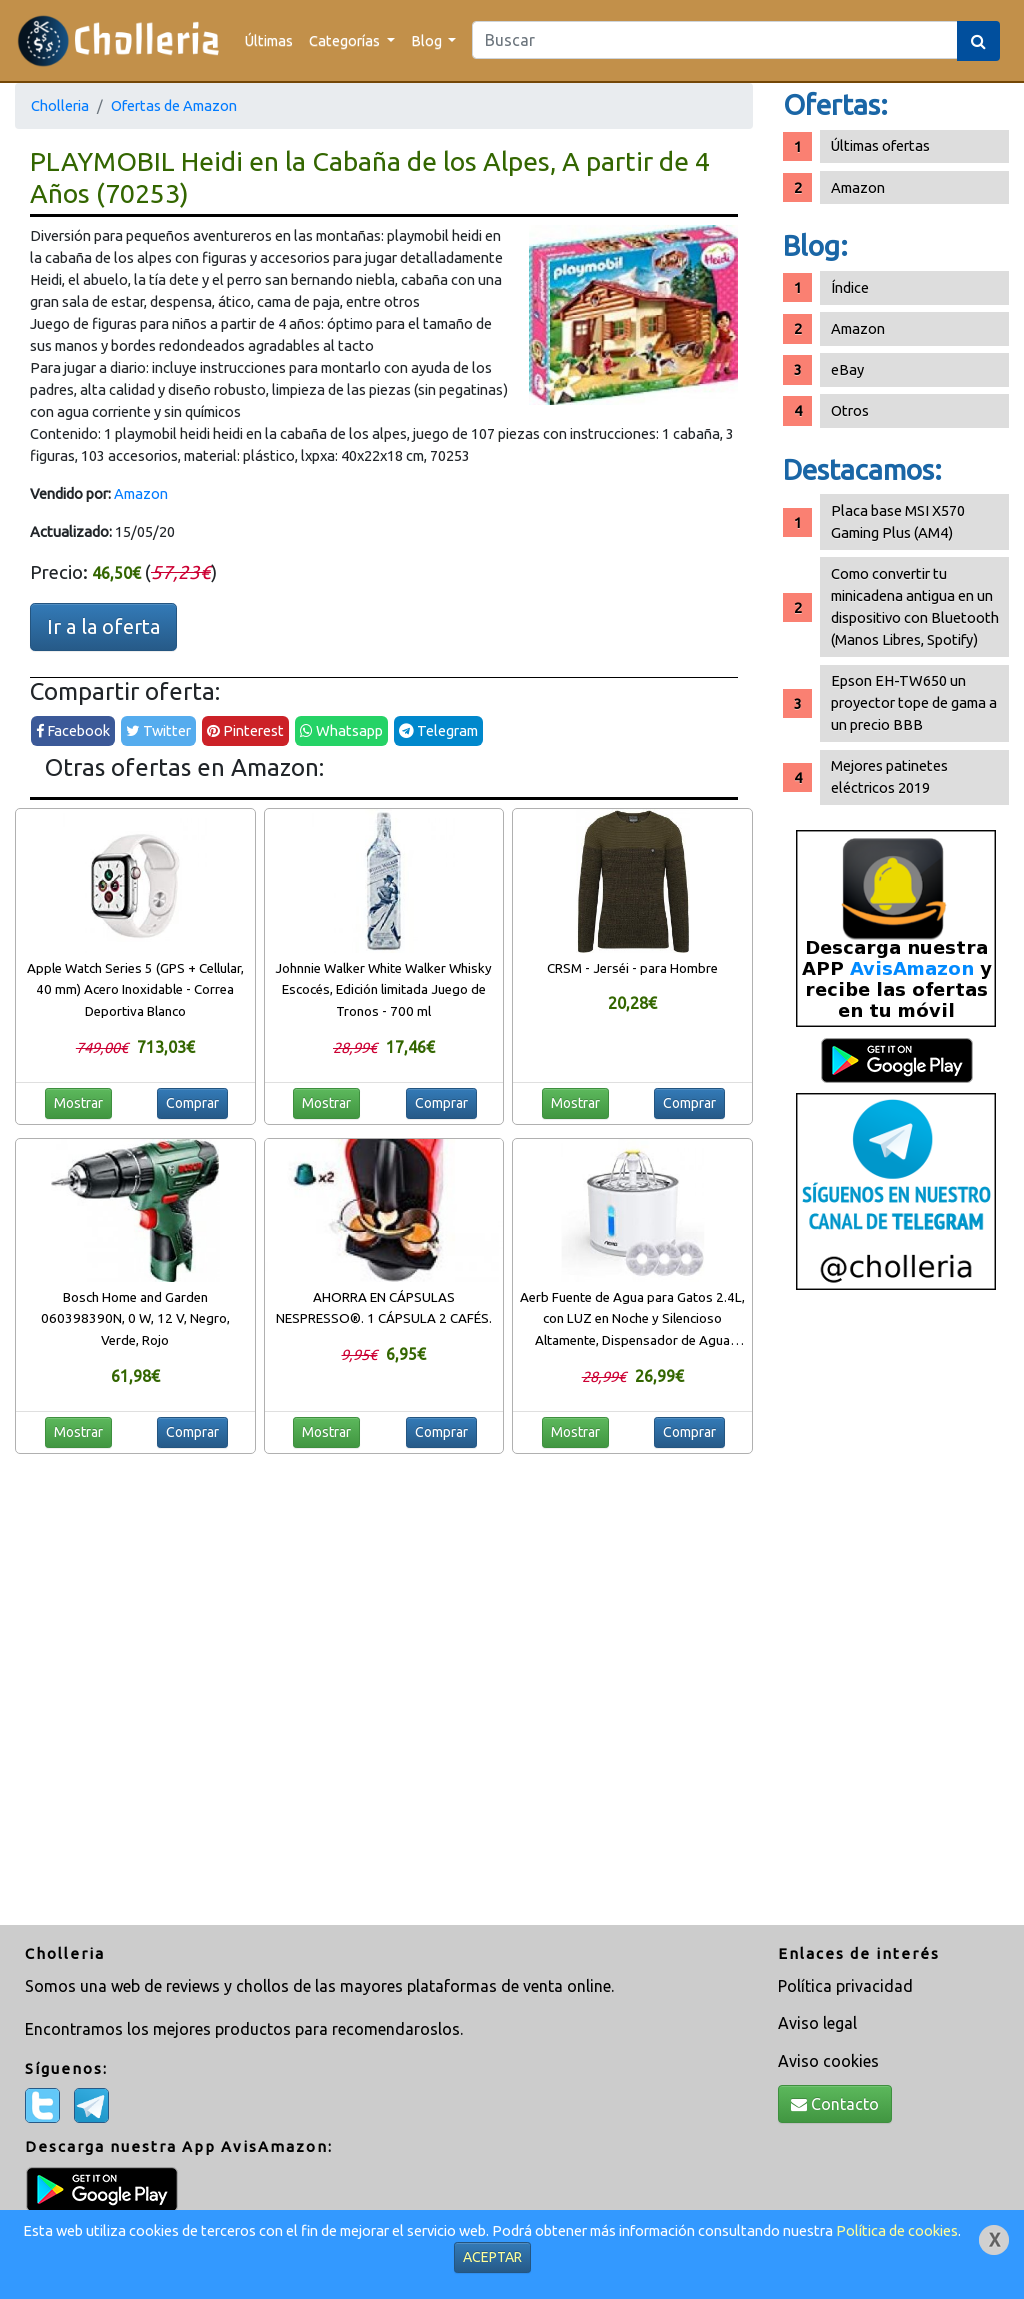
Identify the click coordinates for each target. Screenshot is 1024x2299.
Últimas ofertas (880, 145)
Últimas (269, 40)
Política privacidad (845, 1986)
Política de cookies (897, 2230)
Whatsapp (341, 730)
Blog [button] (428, 40)
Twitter (158, 730)
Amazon (141, 493)
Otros (850, 410)
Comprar (192, 1103)
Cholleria (60, 105)
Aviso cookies (828, 2061)
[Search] (715, 40)
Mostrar (78, 1103)
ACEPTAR (492, 2257)
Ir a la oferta (103, 626)
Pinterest (245, 730)
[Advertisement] (896, 1615)
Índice (850, 287)
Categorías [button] (346, 40)
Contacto (835, 2104)
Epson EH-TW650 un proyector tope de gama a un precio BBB (914, 702)
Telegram (438, 730)
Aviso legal (817, 2023)
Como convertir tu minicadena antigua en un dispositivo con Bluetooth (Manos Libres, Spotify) (915, 606)
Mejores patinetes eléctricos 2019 (889, 776)
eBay (847, 369)
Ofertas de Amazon (174, 105)
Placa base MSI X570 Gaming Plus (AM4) (898, 521)
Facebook (73, 730)
